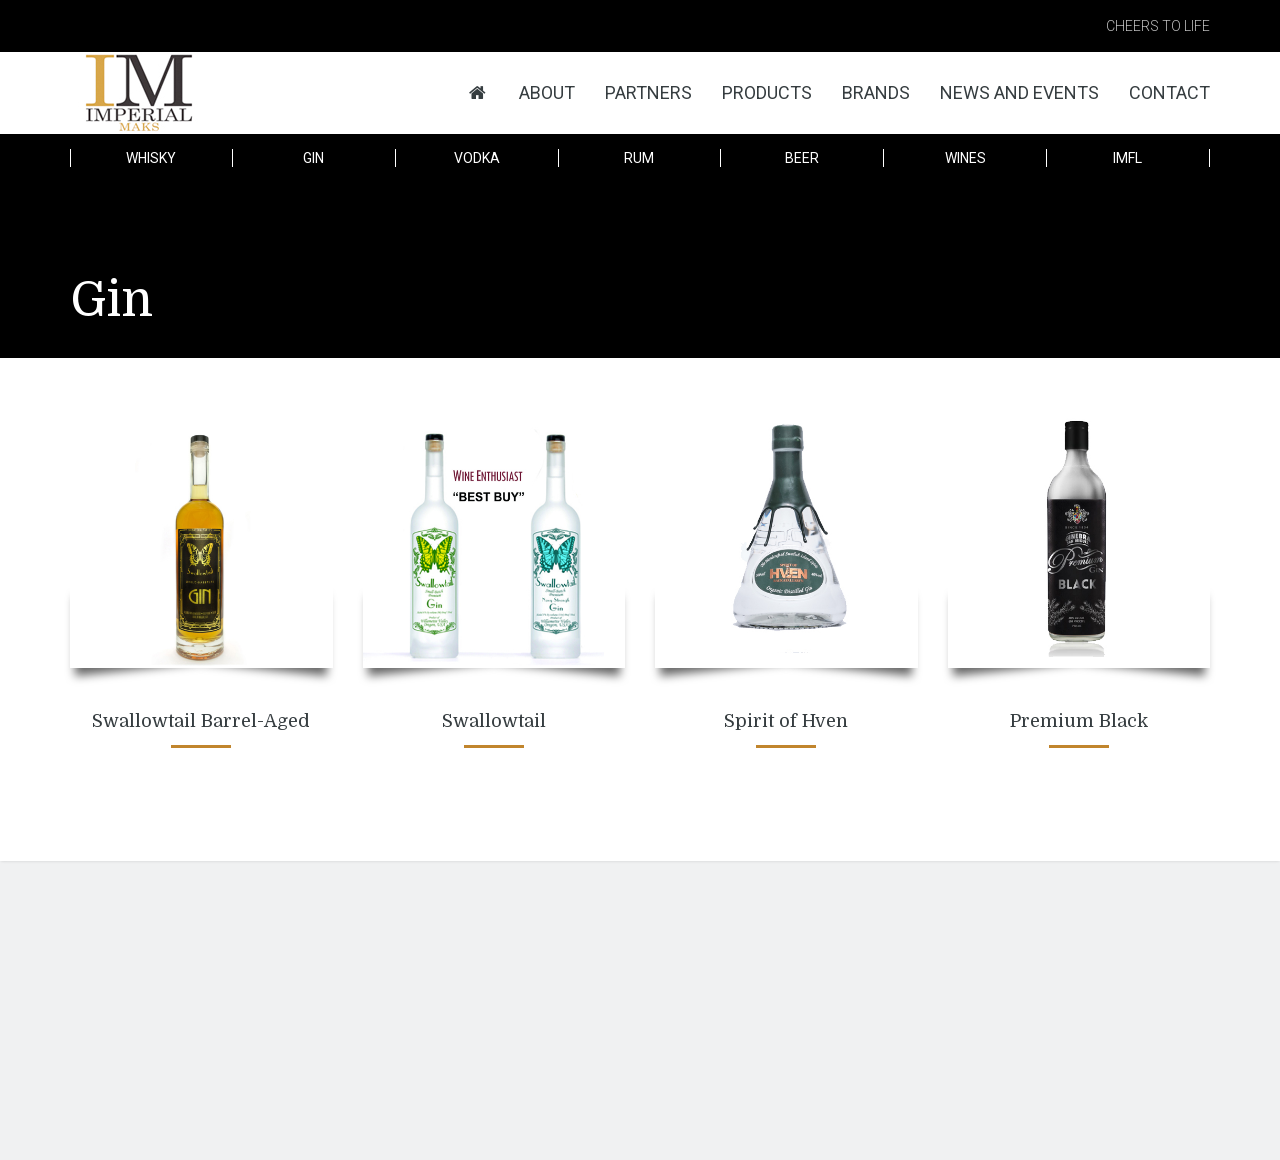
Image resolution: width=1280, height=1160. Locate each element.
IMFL (1127, 158)
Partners (648, 92)
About (547, 92)
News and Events (1019, 92)
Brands (876, 92)
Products (767, 92)
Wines (965, 158)
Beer (802, 158)
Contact (1169, 92)
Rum (639, 158)
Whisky (151, 158)
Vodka (477, 158)
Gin (313, 158)
